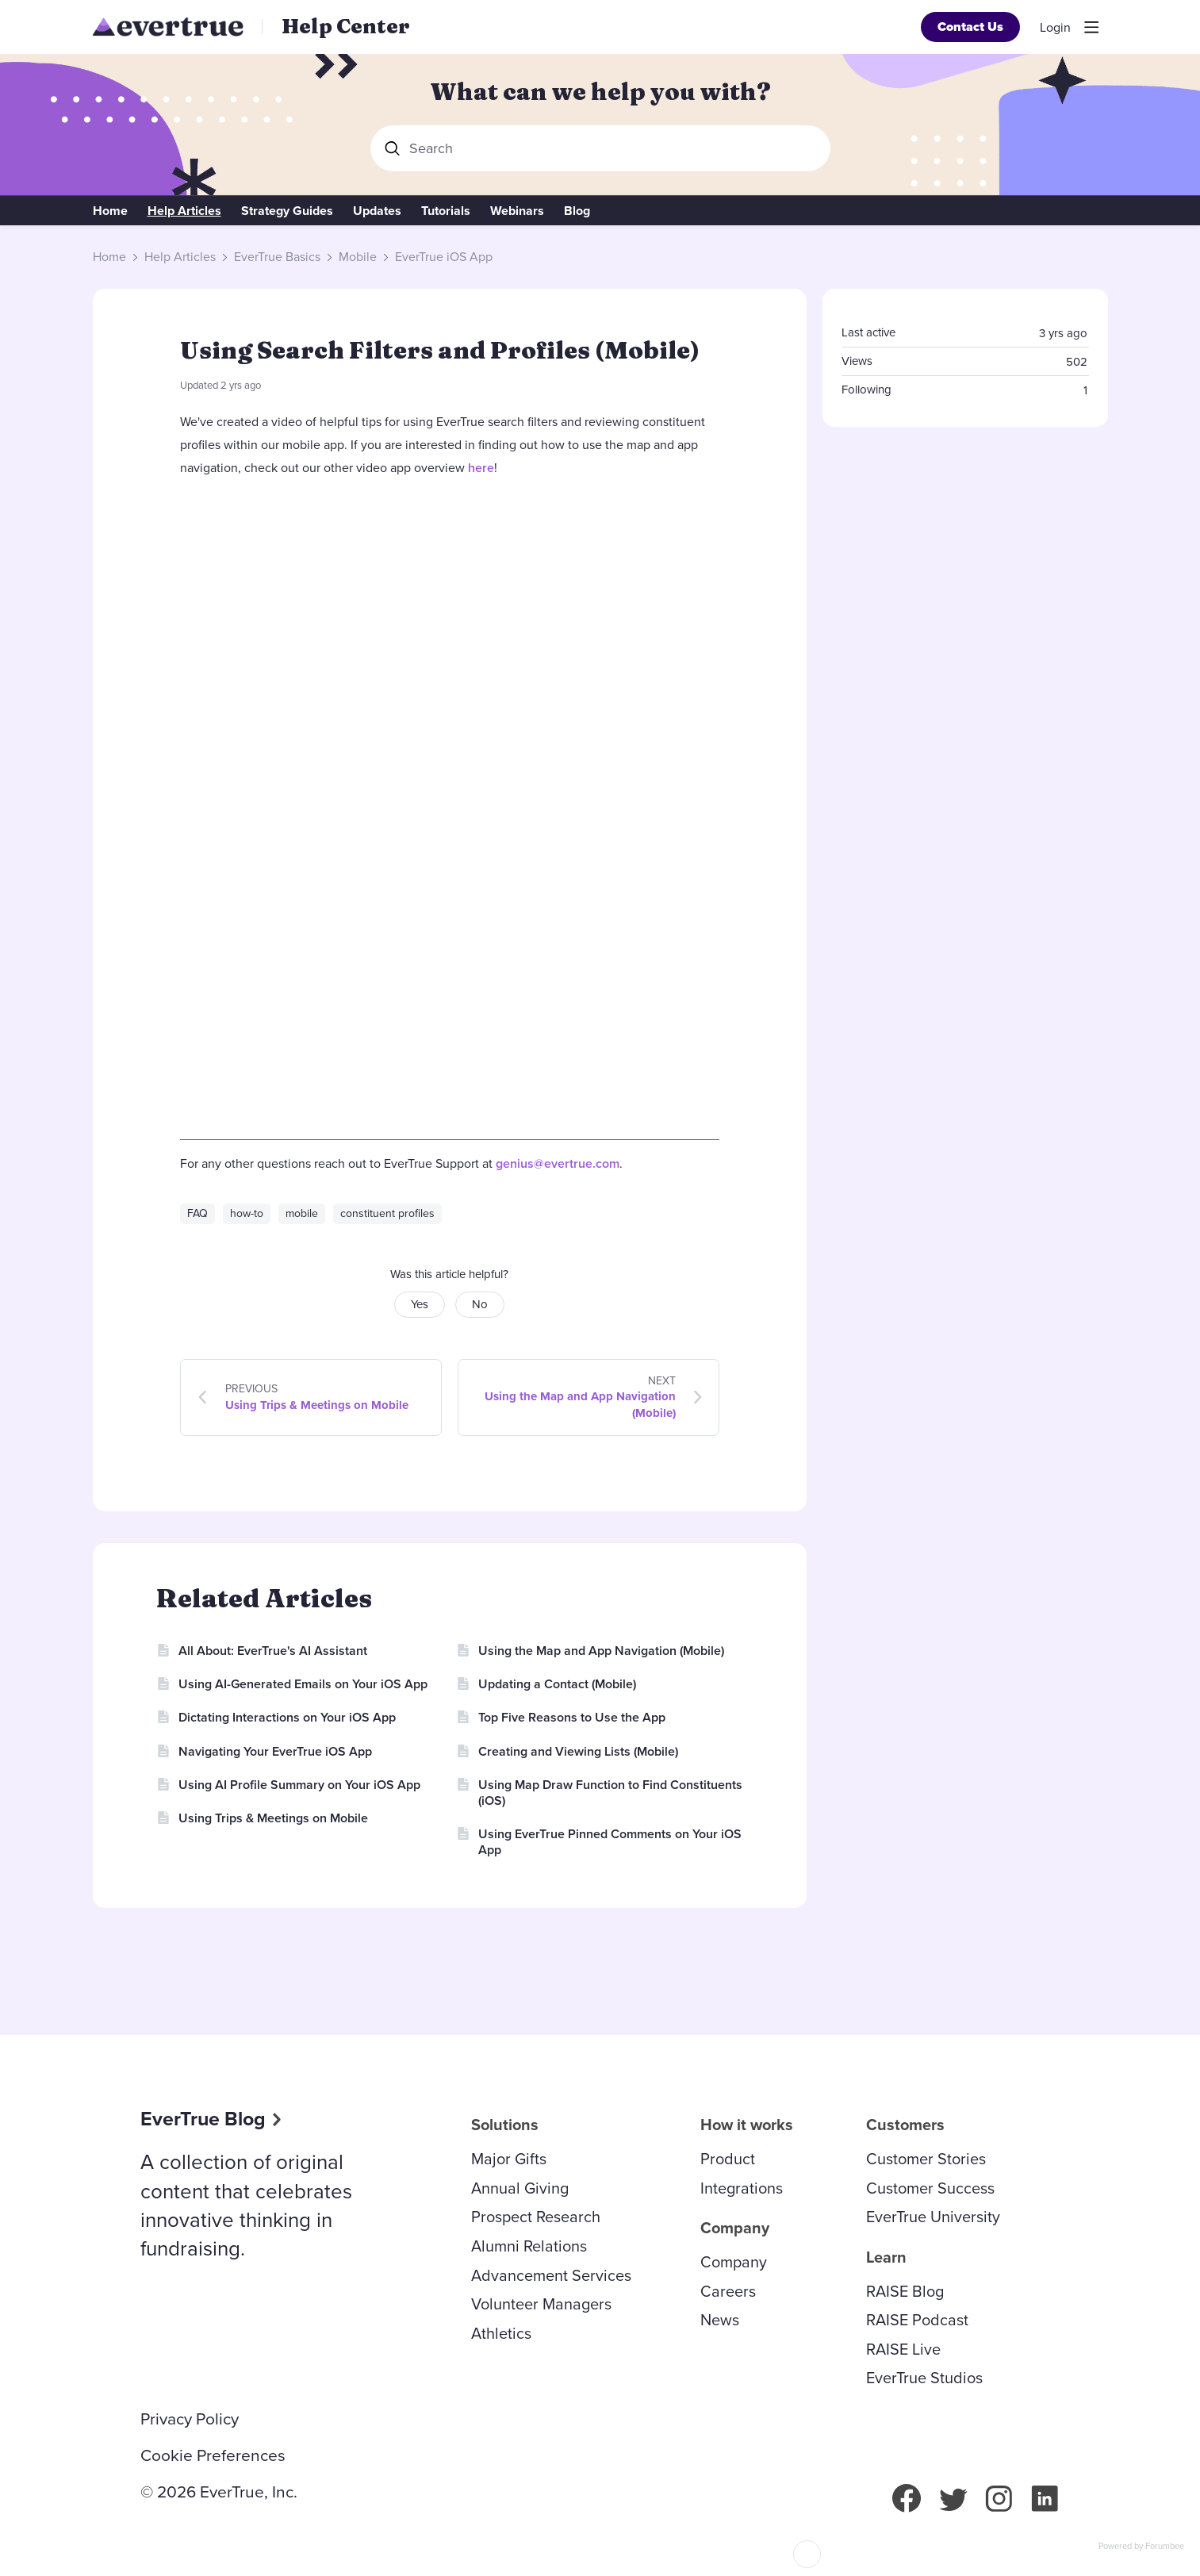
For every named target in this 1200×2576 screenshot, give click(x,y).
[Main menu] (1091, 27)
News (719, 2320)
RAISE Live (903, 2349)
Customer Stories (926, 2159)
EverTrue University (933, 2217)
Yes (419, 1304)
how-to (246, 1213)
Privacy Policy (189, 2419)
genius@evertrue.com (557, 1163)
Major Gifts (508, 2159)
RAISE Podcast (917, 2320)
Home (110, 211)
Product (727, 2159)
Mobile (358, 257)
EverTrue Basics (277, 257)
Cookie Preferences (213, 2455)
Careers (728, 2291)
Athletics (501, 2333)
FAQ (197, 1213)
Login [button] (1055, 28)
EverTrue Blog (203, 2118)
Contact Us (970, 26)
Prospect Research (535, 2217)
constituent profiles (387, 1213)
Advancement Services (551, 2275)
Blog (577, 211)
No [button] (480, 1304)
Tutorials (445, 211)
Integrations (741, 2188)
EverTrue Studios (924, 2378)
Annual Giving (520, 2188)
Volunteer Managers (541, 2304)
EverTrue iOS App (444, 257)
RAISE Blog (905, 2291)
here (481, 468)
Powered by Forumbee (1141, 2546)
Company (733, 2262)
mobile (302, 1213)
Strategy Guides (287, 211)
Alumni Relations (529, 2246)
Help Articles (184, 211)
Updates (377, 211)
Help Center (346, 26)
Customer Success (930, 2188)
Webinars (517, 211)
